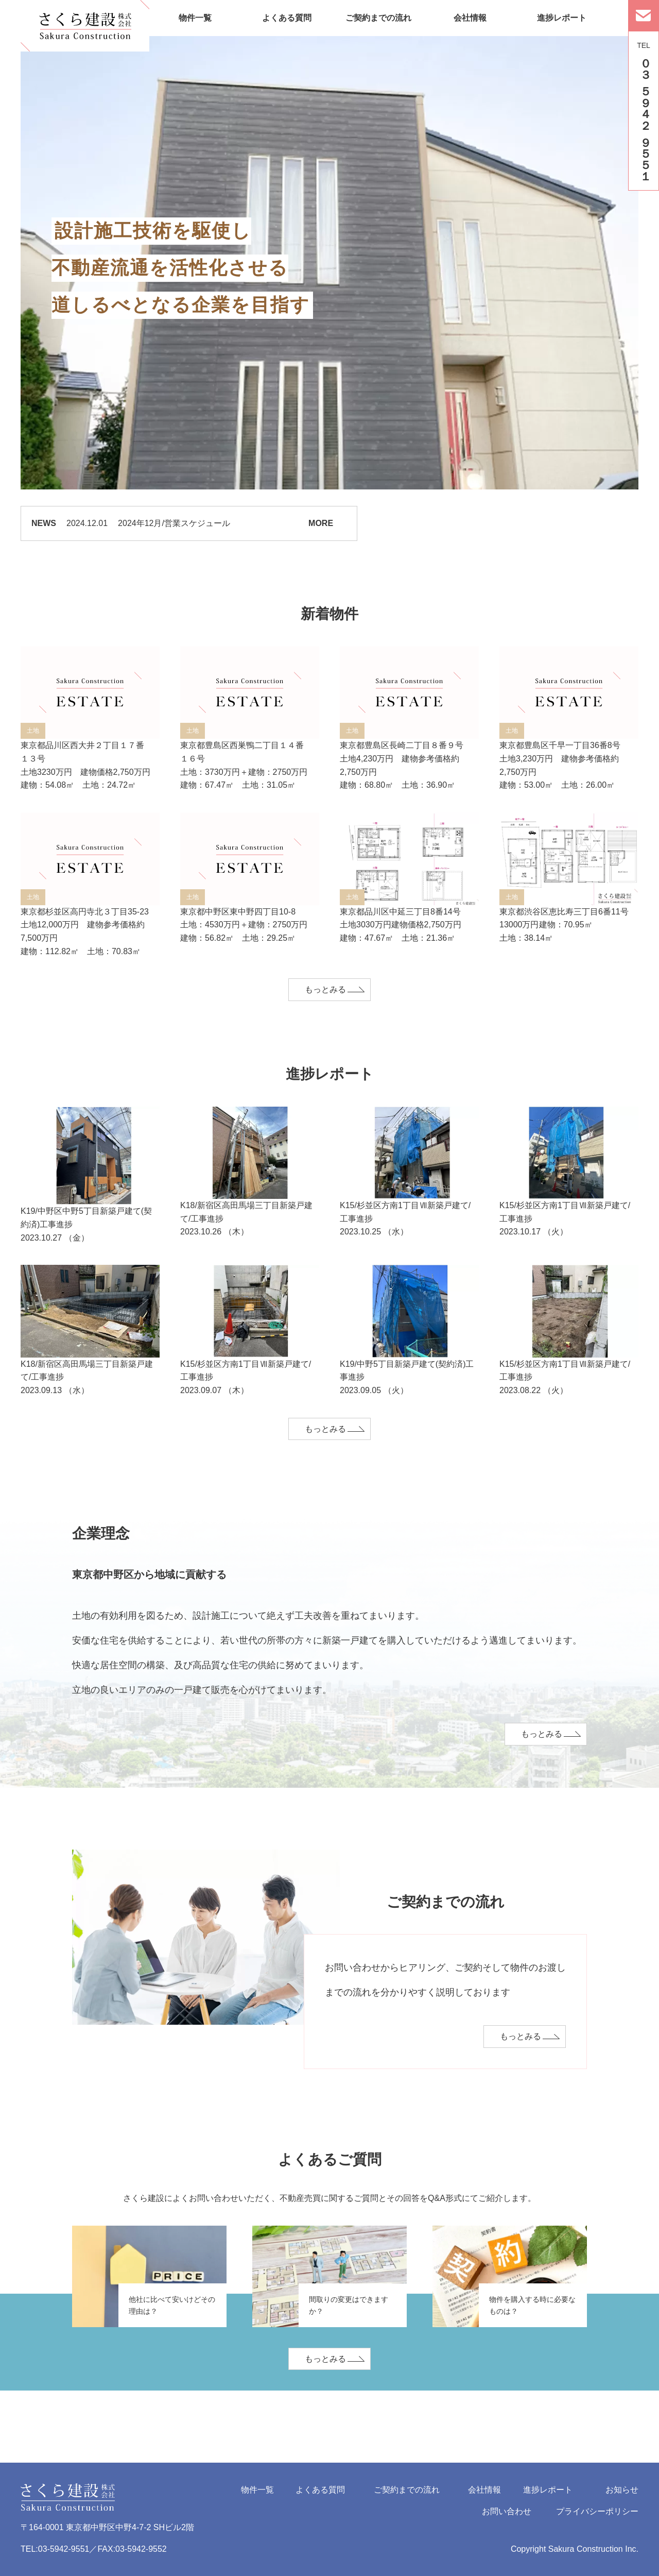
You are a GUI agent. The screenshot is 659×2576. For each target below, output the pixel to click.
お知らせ (621, 2489)
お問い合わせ (506, 2511)
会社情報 (470, 17)
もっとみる (325, 989)
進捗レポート (561, 17)
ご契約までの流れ (378, 17)
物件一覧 (195, 17)
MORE (320, 523)
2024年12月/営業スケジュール (174, 523)
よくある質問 (286, 17)
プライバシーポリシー (597, 2511)
